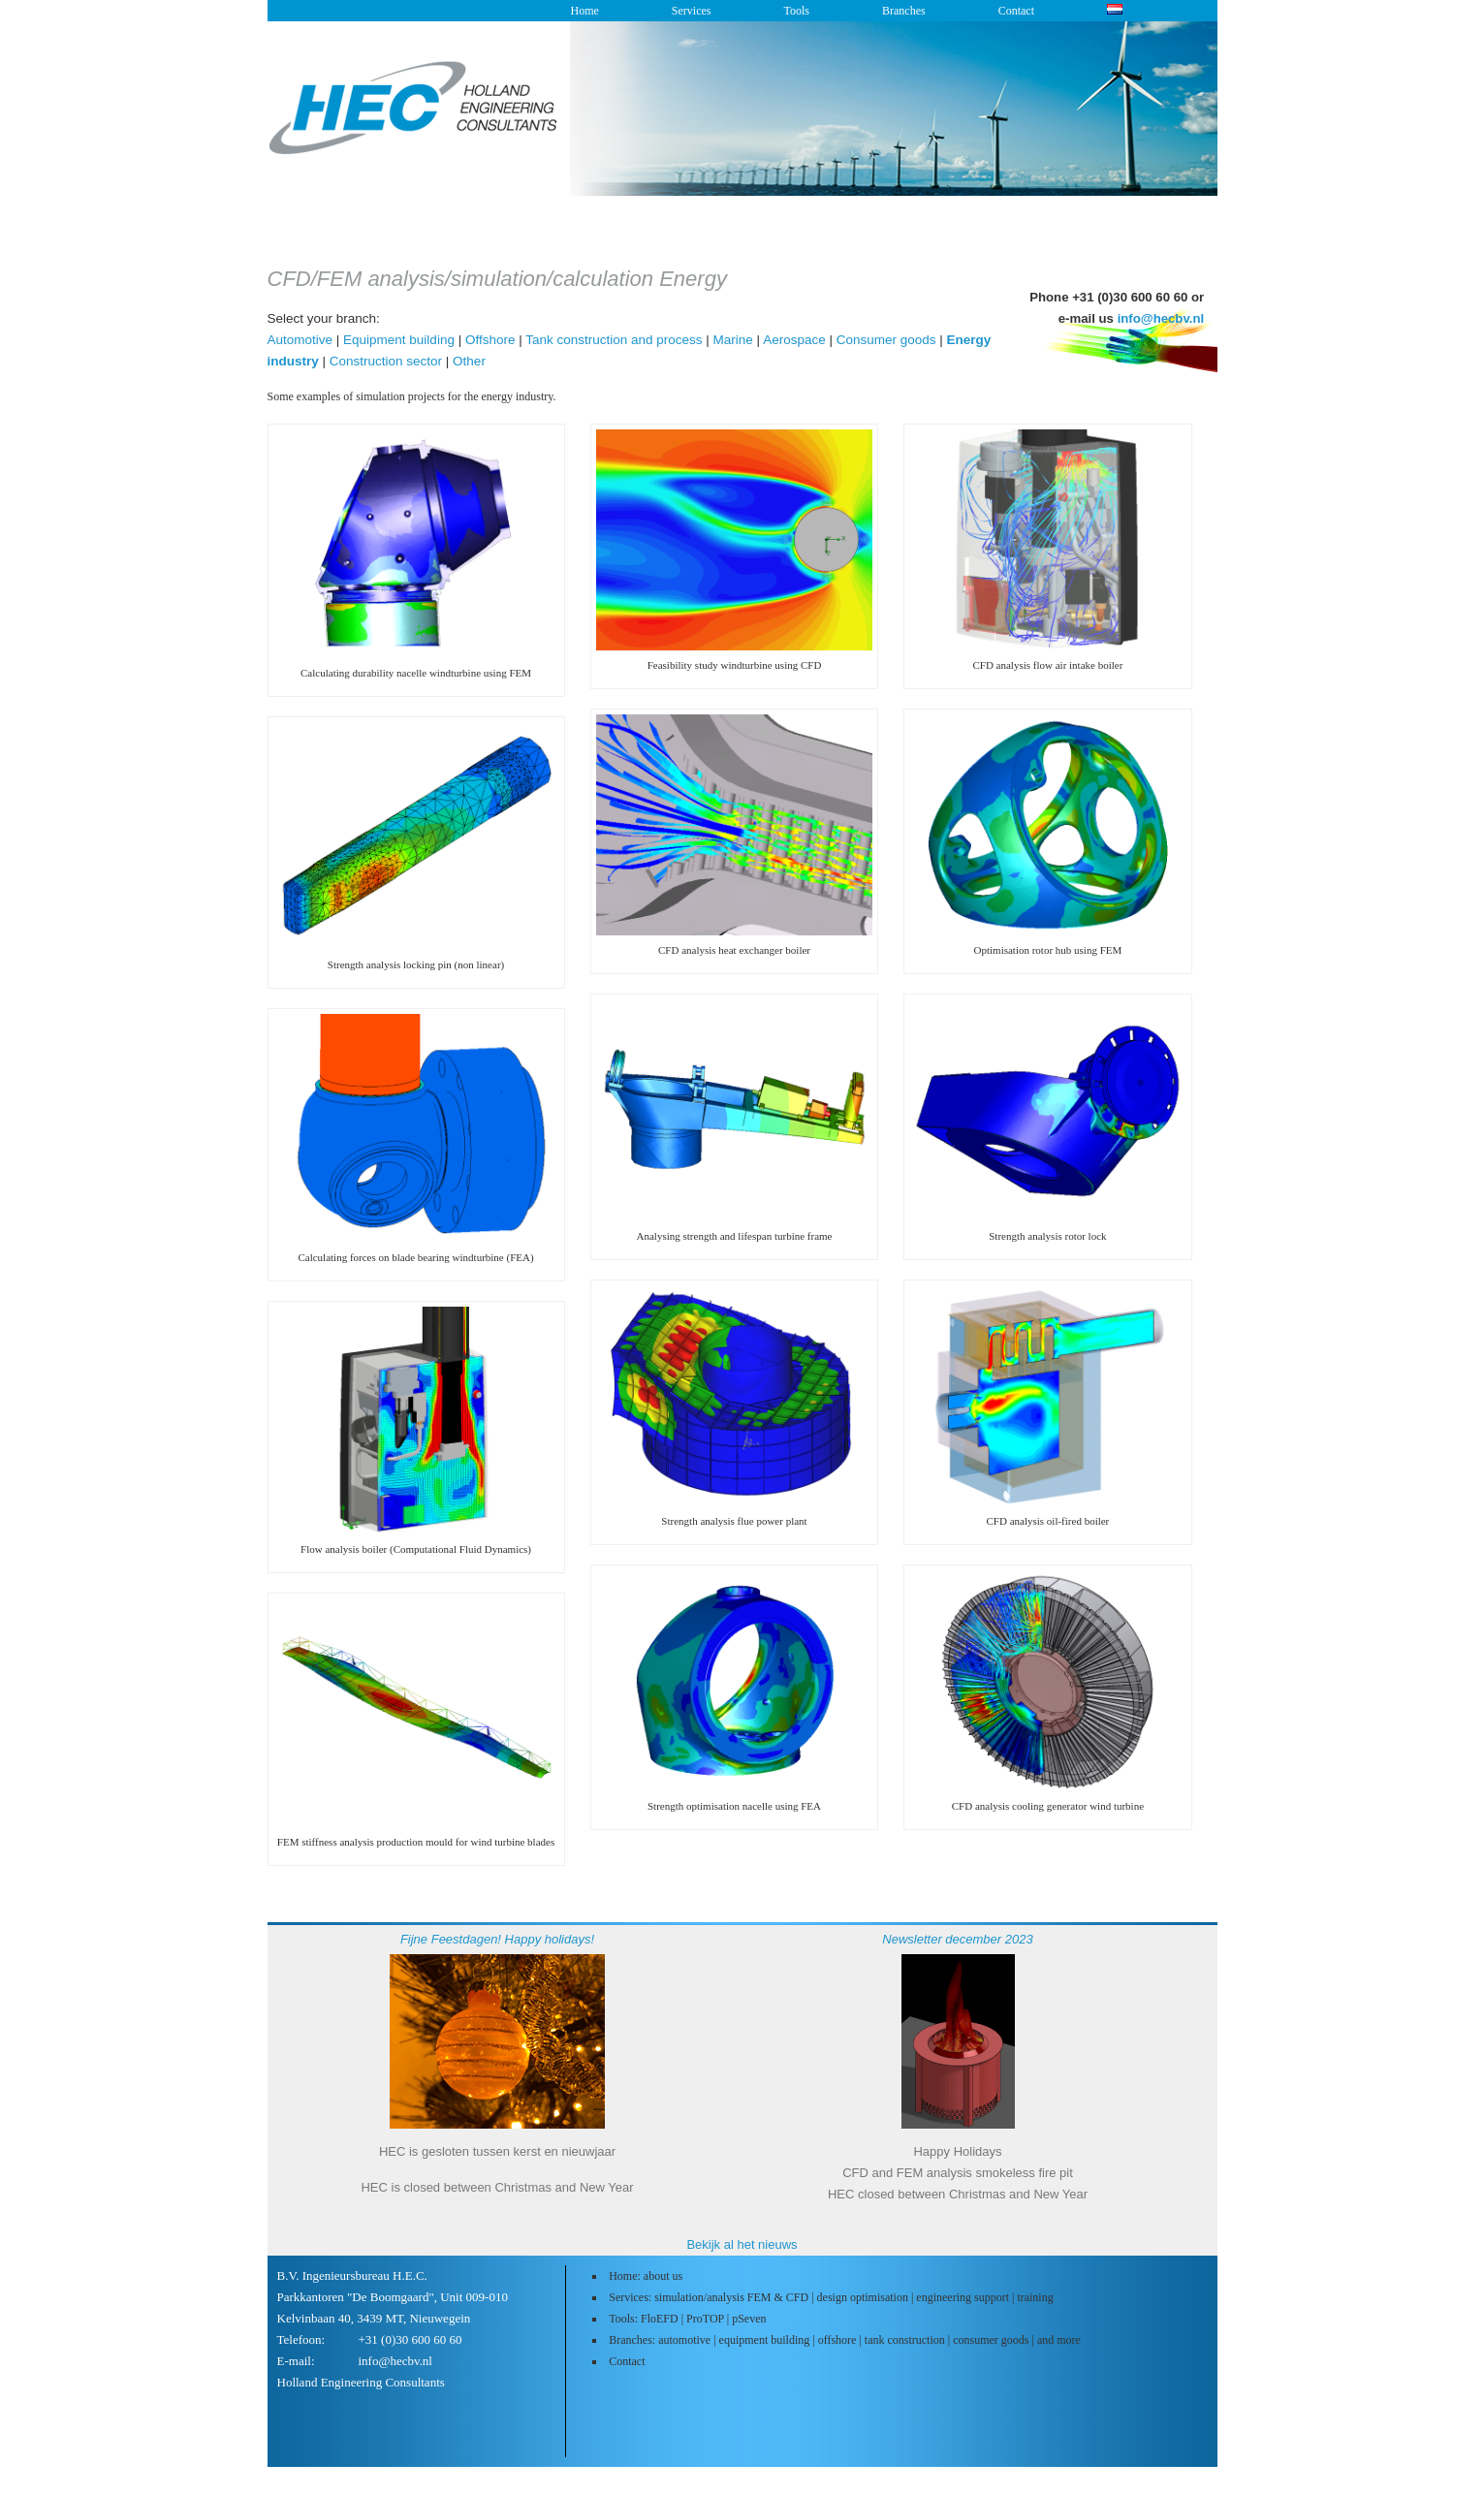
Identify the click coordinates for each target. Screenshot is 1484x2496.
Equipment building (399, 339)
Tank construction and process (613, 339)
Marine (733, 339)
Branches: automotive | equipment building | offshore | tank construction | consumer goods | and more (845, 2340)
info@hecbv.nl (1161, 318)
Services (691, 10)
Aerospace (794, 339)
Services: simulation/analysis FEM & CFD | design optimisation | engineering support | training (831, 2297)
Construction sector (386, 361)
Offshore (490, 339)
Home (585, 10)
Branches (904, 10)
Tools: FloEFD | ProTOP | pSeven (687, 2318)
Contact (1016, 10)
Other (469, 361)
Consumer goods (886, 339)
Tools (796, 10)
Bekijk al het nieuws (741, 2244)
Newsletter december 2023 (957, 1939)
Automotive (300, 339)
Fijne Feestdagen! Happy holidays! (497, 1939)
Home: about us (645, 2276)
